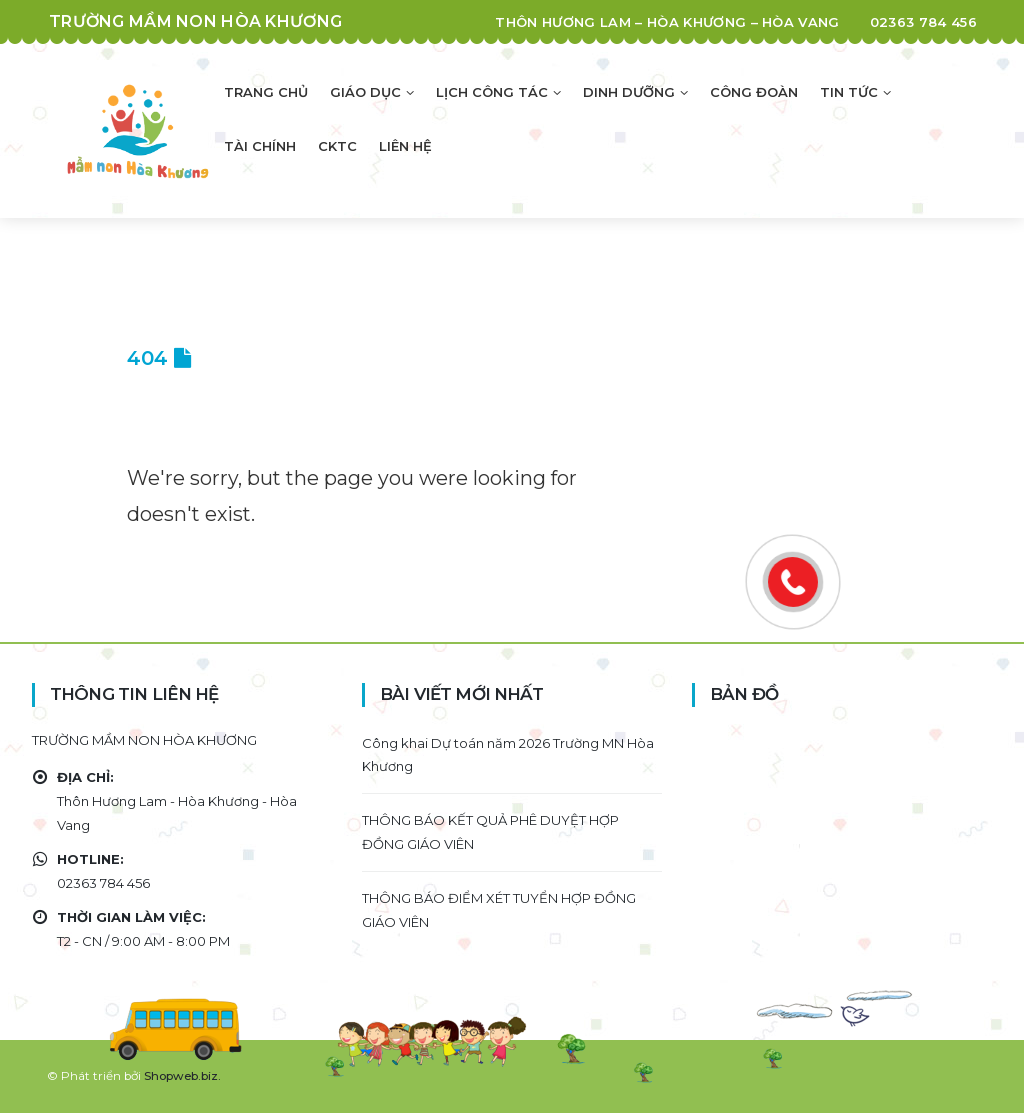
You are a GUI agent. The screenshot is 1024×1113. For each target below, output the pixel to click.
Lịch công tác (492, 92)
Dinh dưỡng (629, 92)
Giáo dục (365, 92)
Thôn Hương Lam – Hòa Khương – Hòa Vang (667, 22)
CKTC (337, 146)
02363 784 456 (923, 22)
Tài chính (260, 146)
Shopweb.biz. (182, 1076)
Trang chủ (266, 92)
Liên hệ (405, 146)
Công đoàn (754, 92)
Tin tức (849, 92)
